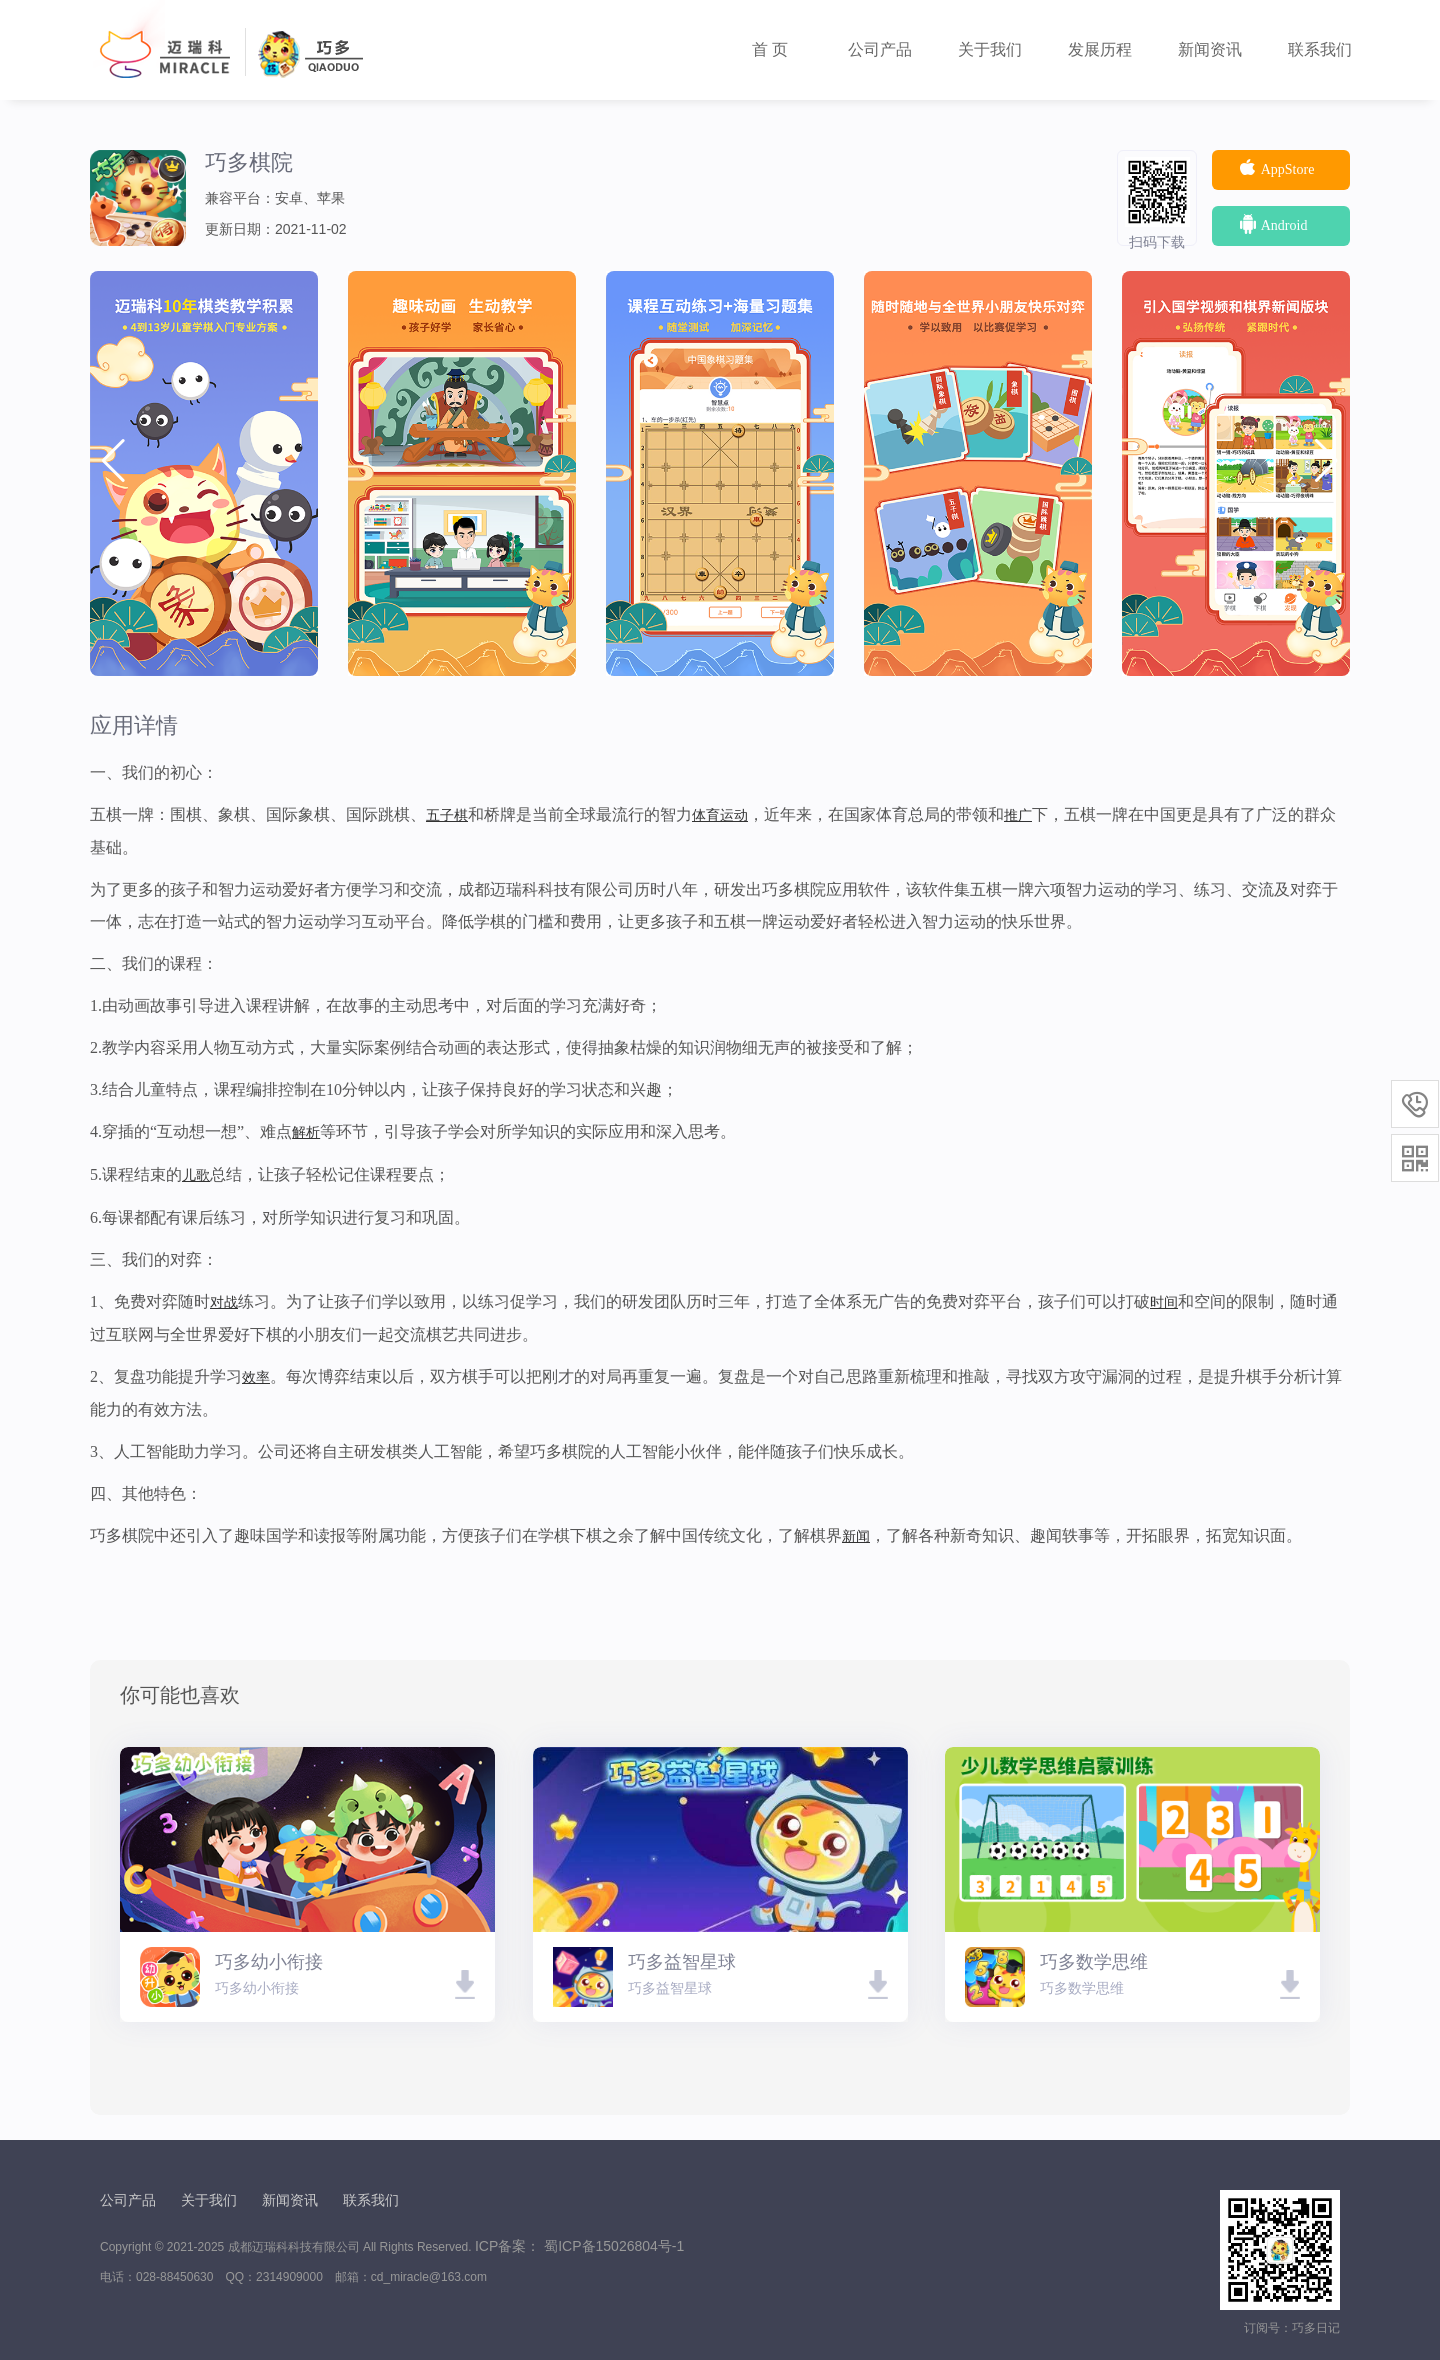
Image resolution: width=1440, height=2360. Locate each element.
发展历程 (1100, 49)
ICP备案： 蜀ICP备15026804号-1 (579, 2246)
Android (1272, 224)
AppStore (1275, 168)
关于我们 (990, 49)
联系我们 (1320, 49)
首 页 (770, 49)
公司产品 (880, 49)
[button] (1326, 461)
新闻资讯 (1210, 49)
